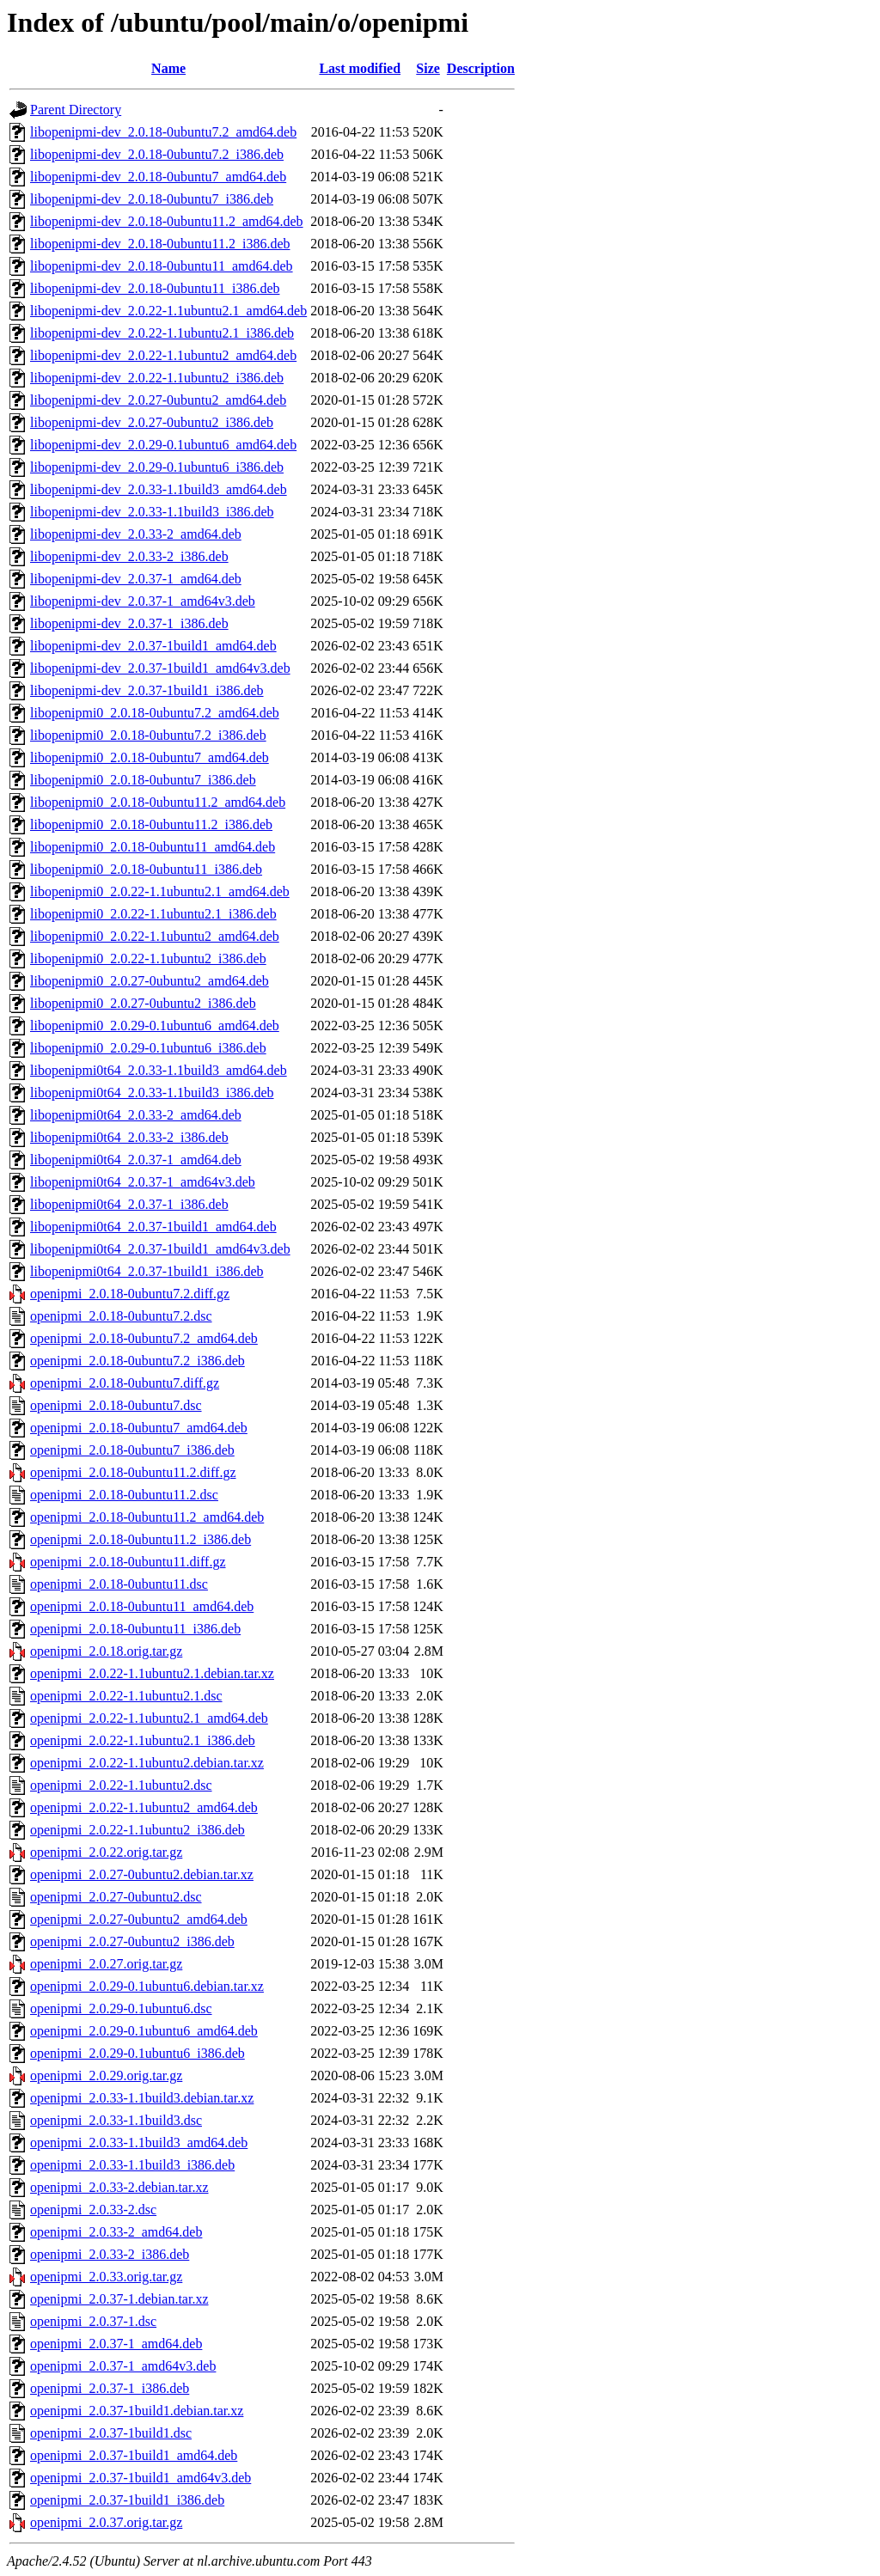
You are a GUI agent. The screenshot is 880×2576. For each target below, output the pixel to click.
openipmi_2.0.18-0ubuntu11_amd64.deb (142, 1606)
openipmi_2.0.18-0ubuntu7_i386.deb (132, 1450)
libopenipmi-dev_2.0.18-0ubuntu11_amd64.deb (161, 266)
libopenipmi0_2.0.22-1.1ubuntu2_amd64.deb (154, 936)
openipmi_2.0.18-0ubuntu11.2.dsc (124, 1494)
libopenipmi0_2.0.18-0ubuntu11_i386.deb (146, 869)
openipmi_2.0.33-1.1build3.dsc (116, 2120)
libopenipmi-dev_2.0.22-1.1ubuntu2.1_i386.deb (162, 333)
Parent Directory (75, 109)
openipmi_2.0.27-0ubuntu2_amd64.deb (139, 1919)
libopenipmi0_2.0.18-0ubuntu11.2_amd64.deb (157, 802)
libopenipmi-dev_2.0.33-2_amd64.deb (135, 534)
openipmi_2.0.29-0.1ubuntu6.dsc (121, 2008)
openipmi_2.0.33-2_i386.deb (109, 2254)
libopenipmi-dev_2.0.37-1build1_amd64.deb (153, 645)
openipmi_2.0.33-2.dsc (93, 2209)
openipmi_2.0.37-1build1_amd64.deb (133, 2455)
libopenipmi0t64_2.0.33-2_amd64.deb (135, 1115)
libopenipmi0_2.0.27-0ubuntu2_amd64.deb (149, 981)
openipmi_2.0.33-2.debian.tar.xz (119, 2187)
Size (428, 68)
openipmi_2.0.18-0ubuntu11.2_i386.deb (140, 1539)
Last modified (359, 68)
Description (481, 68)
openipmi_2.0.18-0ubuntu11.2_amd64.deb (147, 1517)
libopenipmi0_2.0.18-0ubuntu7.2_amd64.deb (154, 712)
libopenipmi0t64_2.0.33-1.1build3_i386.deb (152, 1092)
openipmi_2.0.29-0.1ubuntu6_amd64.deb (144, 2031)
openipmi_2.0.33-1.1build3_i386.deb (132, 2165)
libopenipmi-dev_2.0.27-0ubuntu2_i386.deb (151, 422)
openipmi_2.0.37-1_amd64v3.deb (123, 2366)
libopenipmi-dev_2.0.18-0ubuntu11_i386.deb (154, 288)
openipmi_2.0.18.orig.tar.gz (106, 1651)
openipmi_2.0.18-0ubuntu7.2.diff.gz (129, 1293)
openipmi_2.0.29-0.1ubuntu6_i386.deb (137, 2053)
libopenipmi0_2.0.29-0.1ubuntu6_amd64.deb (154, 1025)
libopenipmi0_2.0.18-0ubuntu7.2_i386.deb (148, 735)
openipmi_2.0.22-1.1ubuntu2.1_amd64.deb (149, 1718)
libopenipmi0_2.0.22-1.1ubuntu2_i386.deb (148, 958)
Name (168, 68)
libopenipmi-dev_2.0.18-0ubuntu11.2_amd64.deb (166, 221)
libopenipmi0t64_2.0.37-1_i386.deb (129, 1204)
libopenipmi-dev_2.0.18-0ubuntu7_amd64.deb (158, 176)
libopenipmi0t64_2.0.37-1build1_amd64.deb (153, 1226)
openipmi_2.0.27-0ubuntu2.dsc (116, 1896)
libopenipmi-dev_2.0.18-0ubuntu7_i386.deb (151, 199)
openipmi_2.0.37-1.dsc (93, 2321)
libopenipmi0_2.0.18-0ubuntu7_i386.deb (143, 779)
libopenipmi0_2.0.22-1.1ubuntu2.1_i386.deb (153, 913)
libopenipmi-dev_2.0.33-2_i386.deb (129, 556)
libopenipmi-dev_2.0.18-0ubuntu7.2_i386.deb (157, 154)
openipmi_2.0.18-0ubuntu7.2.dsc (121, 1316)
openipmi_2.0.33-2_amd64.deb (116, 2232)
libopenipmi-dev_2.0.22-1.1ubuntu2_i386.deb (157, 377)
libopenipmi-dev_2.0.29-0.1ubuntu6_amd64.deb (163, 444)
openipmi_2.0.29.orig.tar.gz (106, 2075)
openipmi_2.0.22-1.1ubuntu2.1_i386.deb (142, 1740)
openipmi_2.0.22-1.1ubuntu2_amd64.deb (144, 1807)
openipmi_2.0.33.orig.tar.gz (106, 2276)
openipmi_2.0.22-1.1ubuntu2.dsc (121, 1785)
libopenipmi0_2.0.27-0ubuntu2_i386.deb (143, 1003)
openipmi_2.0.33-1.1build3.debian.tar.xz (142, 2098)
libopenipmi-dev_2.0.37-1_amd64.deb (135, 578)
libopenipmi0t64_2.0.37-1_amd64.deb (135, 1159)
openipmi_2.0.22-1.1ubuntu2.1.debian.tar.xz (152, 1673)
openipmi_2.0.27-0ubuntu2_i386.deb (132, 1941)
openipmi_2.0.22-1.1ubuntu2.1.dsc (126, 1695)
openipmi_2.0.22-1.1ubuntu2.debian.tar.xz (147, 1762)
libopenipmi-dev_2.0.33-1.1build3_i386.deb (152, 511)
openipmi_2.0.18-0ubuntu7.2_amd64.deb (144, 1338)
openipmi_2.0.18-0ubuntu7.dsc (116, 1405)
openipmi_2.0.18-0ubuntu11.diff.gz (128, 1561)
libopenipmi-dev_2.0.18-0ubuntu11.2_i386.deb (160, 243)
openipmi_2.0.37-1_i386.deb (109, 2388)
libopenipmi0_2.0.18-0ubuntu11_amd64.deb (152, 846)
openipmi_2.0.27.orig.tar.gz (106, 1963)
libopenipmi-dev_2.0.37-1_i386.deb (129, 623)
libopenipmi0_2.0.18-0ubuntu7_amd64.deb (149, 757)
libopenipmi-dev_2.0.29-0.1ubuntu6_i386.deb (157, 467)
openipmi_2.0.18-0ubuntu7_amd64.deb (139, 1427)
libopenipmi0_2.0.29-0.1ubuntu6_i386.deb (148, 1048)
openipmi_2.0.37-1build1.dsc (111, 2433)
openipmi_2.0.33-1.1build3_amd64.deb (139, 2142)
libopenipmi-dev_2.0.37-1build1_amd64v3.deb (160, 668)
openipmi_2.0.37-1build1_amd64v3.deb (140, 2477)
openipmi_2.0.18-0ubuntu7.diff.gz (124, 1383)
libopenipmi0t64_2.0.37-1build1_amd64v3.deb (160, 1249)
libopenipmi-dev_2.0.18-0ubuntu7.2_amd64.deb (163, 132)
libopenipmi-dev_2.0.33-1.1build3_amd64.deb (158, 489)
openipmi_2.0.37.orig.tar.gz (106, 2522)
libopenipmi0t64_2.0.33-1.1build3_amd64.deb (158, 1070)
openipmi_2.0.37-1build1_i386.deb (127, 2500)
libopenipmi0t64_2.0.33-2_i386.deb (129, 1137)
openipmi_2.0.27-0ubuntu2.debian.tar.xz (142, 1874)
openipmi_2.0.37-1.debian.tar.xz (119, 2299)
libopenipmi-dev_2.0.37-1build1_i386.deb (147, 690)
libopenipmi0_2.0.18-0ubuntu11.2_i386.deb (151, 824)
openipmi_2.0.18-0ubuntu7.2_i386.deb (137, 1360)
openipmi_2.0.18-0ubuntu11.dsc (119, 1584)
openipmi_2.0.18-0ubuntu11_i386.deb (135, 1628)
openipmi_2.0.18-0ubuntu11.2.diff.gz (133, 1472)
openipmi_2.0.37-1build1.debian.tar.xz (136, 2410)
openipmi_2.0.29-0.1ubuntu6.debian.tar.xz (147, 1986)
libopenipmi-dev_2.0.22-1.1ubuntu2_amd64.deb (163, 355)
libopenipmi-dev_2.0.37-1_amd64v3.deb (142, 601)
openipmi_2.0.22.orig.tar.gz (106, 1852)
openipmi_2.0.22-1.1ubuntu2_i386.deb (137, 1829)
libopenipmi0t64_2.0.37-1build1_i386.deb (147, 1271)
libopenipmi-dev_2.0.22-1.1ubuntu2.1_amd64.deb (168, 310)
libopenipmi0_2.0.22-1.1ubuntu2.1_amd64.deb (160, 891)
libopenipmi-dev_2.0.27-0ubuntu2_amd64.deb (158, 400)
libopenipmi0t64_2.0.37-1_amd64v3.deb (142, 1182)
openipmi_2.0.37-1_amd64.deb (116, 2343)
